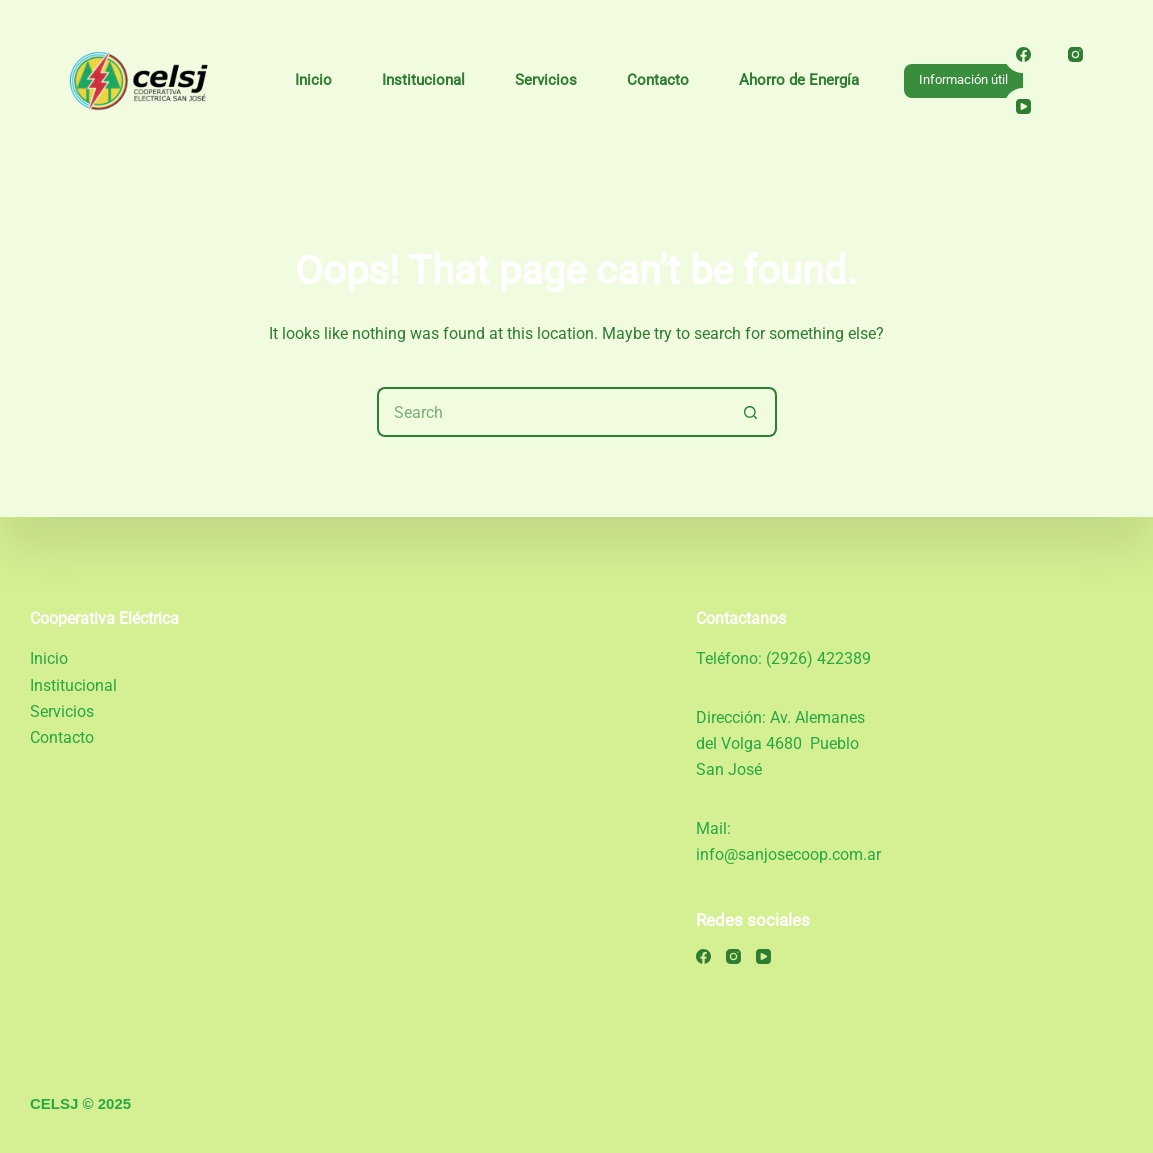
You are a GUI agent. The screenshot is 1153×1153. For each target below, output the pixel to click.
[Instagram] (1076, 55)
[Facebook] (1023, 55)
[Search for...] (552, 412)
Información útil (963, 79)
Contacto (658, 80)
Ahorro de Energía (799, 80)
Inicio (313, 80)
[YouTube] (1023, 107)
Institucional (423, 80)
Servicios (546, 80)
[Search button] (752, 412)
